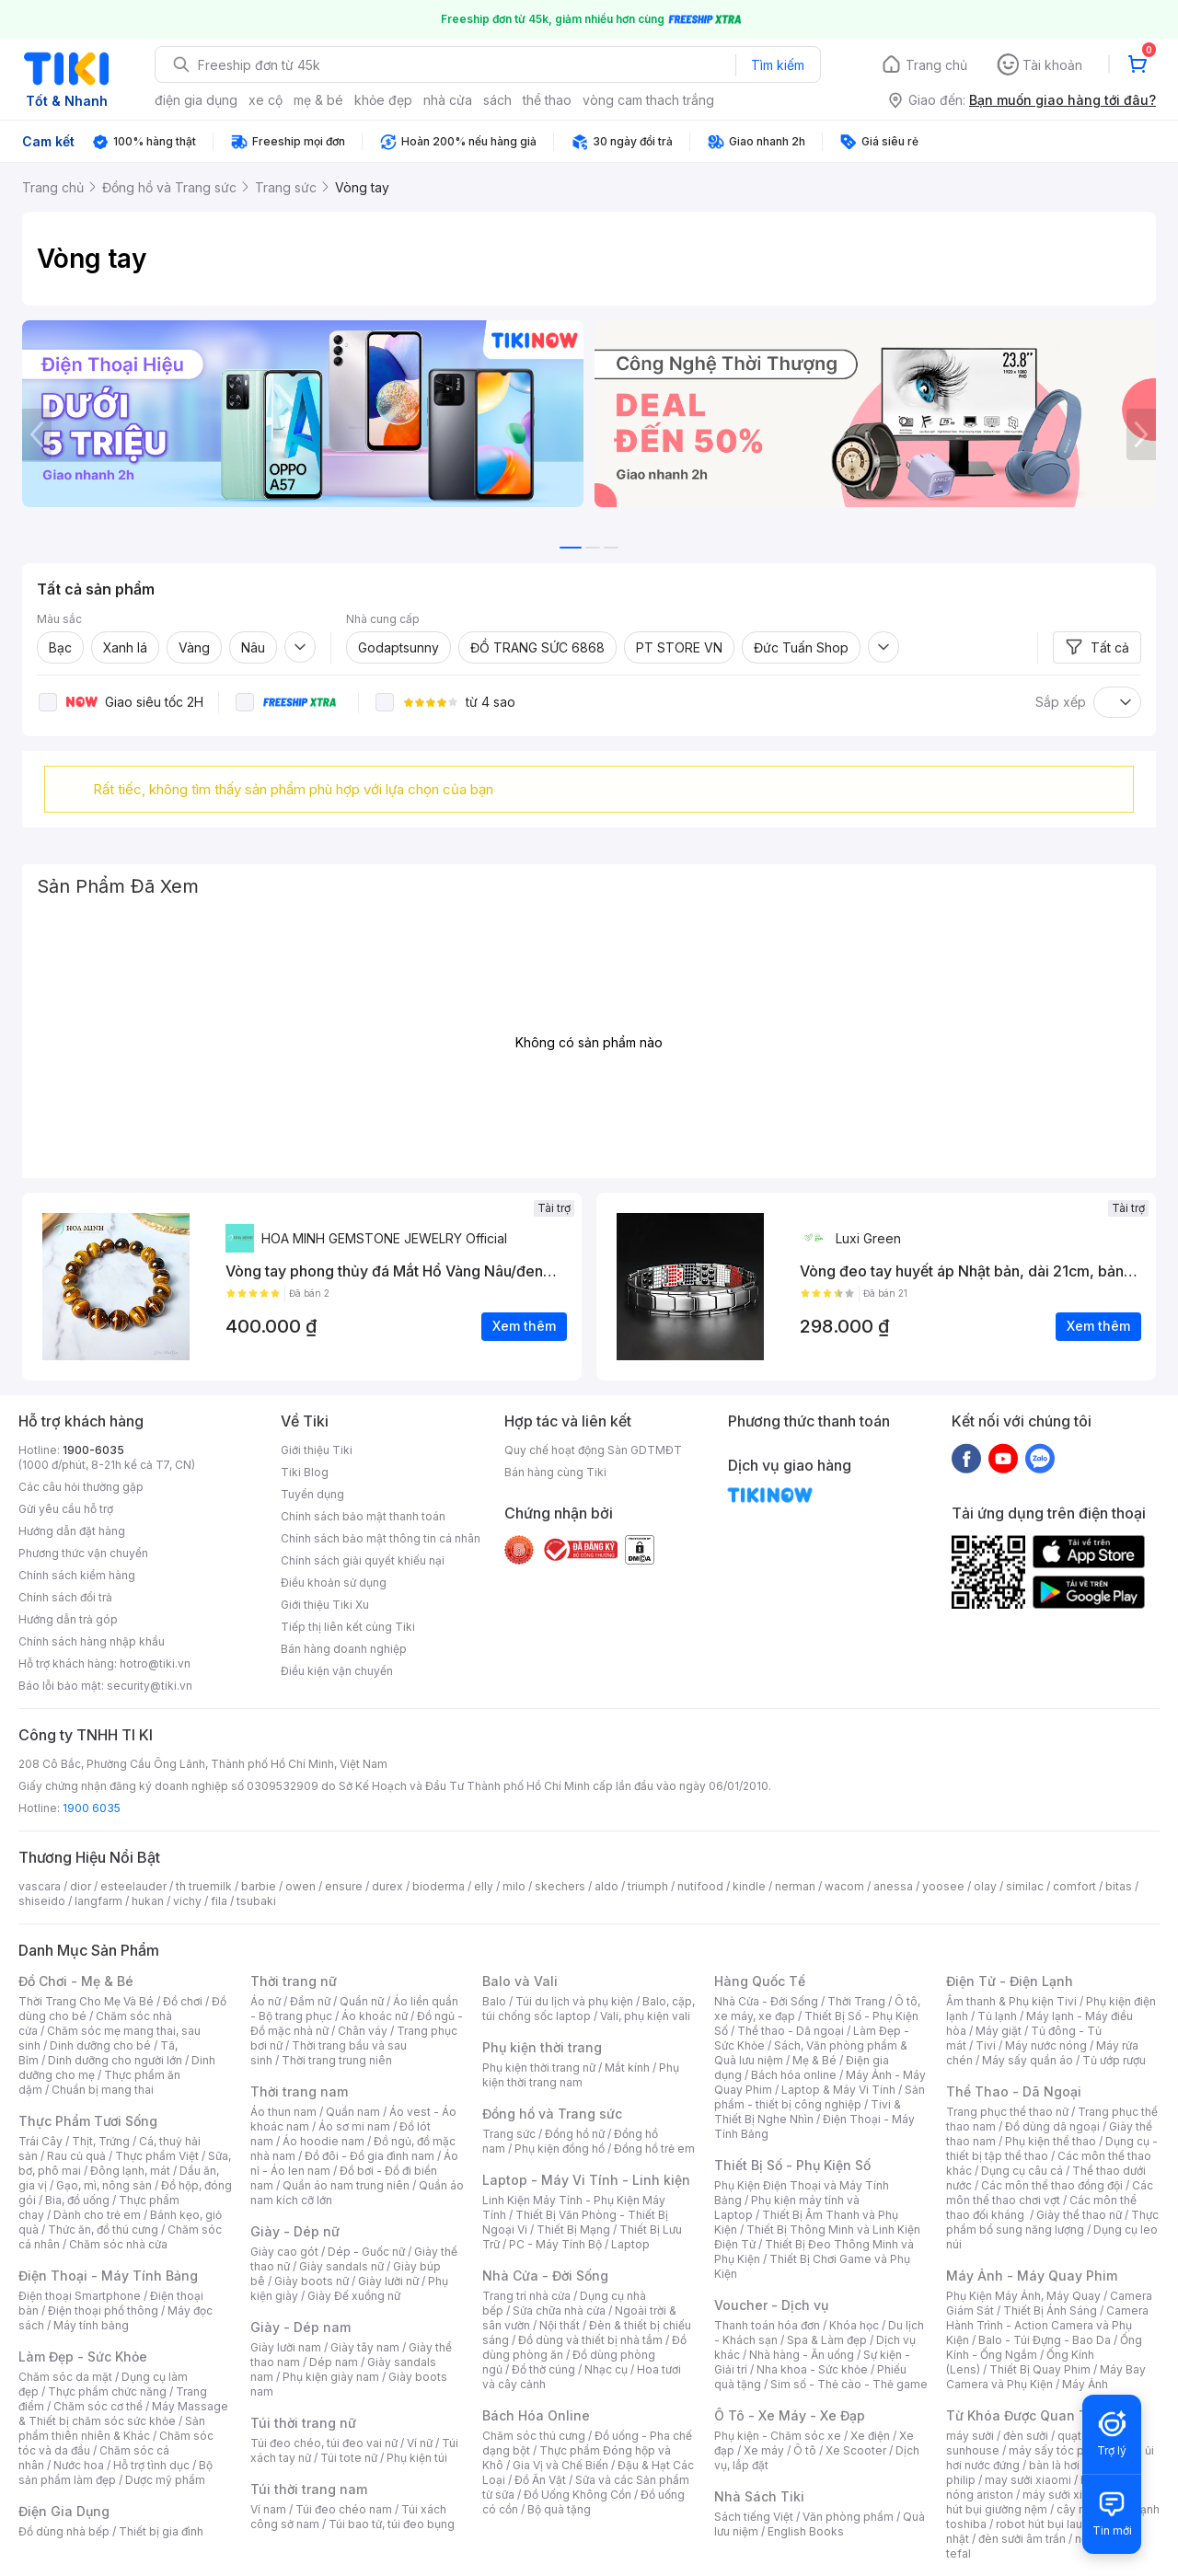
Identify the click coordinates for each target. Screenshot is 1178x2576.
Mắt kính (627, 2067)
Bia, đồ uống (77, 2200)
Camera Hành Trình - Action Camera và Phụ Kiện (1047, 2325)
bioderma (438, 1886)
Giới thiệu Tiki (316, 1450)
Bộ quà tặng (559, 2509)
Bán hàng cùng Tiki (555, 1472)
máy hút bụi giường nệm (1043, 2502)
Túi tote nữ (348, 2458)
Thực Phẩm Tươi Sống (87, 2121)
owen (300, 1886)
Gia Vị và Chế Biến (560, 2465)
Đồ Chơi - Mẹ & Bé (75, 1981)
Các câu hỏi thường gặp (81, 1487)
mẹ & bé (318, 100)
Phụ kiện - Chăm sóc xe (777, 2436)
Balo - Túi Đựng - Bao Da (1044, 2340)
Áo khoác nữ (374, 2016)
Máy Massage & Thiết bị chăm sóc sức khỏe (123, 2413)
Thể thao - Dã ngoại (790, 2031)
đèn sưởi (1025, 2436)
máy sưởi (970, 2436)
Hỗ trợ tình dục (151, 2465)
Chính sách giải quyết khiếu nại (363, 1560)
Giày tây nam (364, 2347)
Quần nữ (362, 2001)
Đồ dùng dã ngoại (1052, 2126)
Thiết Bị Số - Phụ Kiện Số (792, 2165)
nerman (795, 1886)
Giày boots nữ (311, 2281)
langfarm (98, 1901)
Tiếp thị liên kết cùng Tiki (348, 1627)
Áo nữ (265, 2001)
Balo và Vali (520, 1981)
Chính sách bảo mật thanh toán (363, 1516)
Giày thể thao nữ (1079, 2215)
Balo (494, 2001)
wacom (844, 1886)
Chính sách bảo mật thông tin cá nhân (380, 1538)
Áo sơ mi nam (354, 2126)
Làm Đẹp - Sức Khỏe (82, 2356)
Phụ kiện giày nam (331, 2377)
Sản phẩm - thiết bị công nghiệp (819, 2097)
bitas (1118, 1886)
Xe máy (764, 2450)
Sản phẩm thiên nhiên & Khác (111, 2428)
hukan (148, 1901)
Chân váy (362, 2031)
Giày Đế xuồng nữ (353, 2296)
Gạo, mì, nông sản (104, 2185)
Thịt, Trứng (101, 2141)
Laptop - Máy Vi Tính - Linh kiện (586, 2180)
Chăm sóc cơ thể (98, 2406)
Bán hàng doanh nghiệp (344, 1649)
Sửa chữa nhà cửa (559, 2310)
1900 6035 (92, 1808)
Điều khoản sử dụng (334, 1582)
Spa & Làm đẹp (827, 2340)
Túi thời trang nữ (303, 2423)
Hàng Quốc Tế (759, 1981)
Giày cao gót (284, 2251)
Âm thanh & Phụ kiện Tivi (1011, 2001)
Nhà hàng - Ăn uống (801, 2355)
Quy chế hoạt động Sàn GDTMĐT (593, 1450)
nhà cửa (447, 100)
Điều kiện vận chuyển (337, 1671)
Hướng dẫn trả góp (68, 1619)
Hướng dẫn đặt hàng (71, 1531)
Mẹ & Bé (814, 2060)
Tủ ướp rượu (1114, 2060)
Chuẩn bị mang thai (103, 2090)
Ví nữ (420, 2443)
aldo (606, 1886)
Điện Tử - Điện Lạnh (1009, 1981)
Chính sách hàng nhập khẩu (91, 1641)
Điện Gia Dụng (64, 2511)
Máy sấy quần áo (1027, 2060)
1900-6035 (93, 1450)
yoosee (943, 1886)
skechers (560, 1886)
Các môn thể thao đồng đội (1052, 2185)
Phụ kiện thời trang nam (580, 2075)
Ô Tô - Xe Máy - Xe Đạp (789, 2415)
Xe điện (870, 2436)
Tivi (986, 2045)
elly (483, 1886)
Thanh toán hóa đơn (767, 2325)
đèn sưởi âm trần (1022, 2539)
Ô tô (804, 2450)
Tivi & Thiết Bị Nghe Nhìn (807, 2111)
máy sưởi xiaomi (1065, 2494)
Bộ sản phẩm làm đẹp (115, 2472)
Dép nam (333, 2362)
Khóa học (854, 2325)
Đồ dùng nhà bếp (64, 2531)
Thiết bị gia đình (161, 2531)
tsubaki (256, 1901)
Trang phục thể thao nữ (1007, 2112)
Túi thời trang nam (308, 2489)
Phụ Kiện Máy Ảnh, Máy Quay (1023, 2296)
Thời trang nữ (293, 1981)
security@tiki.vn (149, 1685)
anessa (893, 1886)
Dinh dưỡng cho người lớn (115, 2060)
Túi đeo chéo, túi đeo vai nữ (324, 2443)
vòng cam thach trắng (648, 100)
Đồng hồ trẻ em (654, 2148)
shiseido (41, 1901)
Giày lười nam (285, 2347)
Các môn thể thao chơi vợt (1049, 2192)
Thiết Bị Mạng (573, 2229)
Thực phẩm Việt (157, 2156)
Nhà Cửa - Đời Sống (545, 2275)
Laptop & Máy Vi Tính (838, 2090)
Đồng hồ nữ (575, 2134)
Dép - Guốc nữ (366, 2251)
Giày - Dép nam (300, 2327)
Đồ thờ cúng (543, 2369)
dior (80, 1886)
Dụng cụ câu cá (1022, 2170)
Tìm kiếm (777, 65)
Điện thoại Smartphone (79, 2296)
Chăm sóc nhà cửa (118, 2244)
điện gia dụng (196, 100)
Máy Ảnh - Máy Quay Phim (1031, 2275)
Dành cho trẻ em (97, 2215)
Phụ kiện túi (417, 2458)
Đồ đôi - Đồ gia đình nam (369, 2156)
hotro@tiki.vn (155, 1663)
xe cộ (265, 100)
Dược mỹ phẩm (165, 2480)
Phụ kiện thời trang (542, 2047)
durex (387, 1886)
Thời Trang (856, 2001)
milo (513, 1886)
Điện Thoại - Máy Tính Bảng (108, 2275)
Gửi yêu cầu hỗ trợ (65, 1509)
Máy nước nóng (1046, 2045)
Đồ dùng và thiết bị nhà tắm (590, 2340)
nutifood (700, 1886)
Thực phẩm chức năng (107, 2391)
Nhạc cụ (606, 2369)
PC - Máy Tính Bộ (555, 2244)
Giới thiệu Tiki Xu (325, 1604)
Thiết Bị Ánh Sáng (1050, 2310)
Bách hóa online (794, 2075)
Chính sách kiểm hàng (76, 1575)
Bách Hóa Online (536, 2415)
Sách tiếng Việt (753, 2517)
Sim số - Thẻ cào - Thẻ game (849, 2384)
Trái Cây (40, 2141)
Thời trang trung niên (337, 2060)
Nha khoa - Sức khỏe (812, 2369)
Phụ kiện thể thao (1050, 2141)
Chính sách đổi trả (65, 1597)
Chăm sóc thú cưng (533, 2436)
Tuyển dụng (312, 1494)
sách (497, 100)
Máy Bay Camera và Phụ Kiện (1046, 2376)
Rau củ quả (76, 2156)
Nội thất (559, 2325)
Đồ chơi (182, 2001)
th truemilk (204, 1886)
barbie (258, 1886)
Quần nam (353, 2112)
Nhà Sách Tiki (759, 2496)
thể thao (547, 100)
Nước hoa (78, 2465)
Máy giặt (999, 2031)
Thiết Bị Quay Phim (1040, 2369)
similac (1025, 1886)
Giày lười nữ (388, 2281)
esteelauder (133, 1886)
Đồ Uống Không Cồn (577, 2494)
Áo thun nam (283, 2112)
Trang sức (509, 2134)
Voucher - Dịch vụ (771, 2305)
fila (219, 1901)
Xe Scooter (856, 2450)
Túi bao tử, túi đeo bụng (392, 2524)
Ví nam (268, 2509)
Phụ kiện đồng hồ (559, 2148)
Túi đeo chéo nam (343, 2509)
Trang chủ (936, 65)
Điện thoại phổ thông (103, 2310)
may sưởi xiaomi (1028, 2480)
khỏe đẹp (383, 100)
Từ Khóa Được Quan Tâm (1026, 2415)
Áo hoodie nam (323, 2141)
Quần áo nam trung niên (346, 2185)
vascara (39, 1886)
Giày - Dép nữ (295, 2231)
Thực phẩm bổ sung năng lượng (1052, 2222)
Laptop (630, 2244)
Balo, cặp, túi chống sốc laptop (588, 2008)
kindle (749, 1886)
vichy (187, 1901)
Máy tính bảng (91, 2325)
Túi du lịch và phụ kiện (574, 2001)
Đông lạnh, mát (130, 2170)
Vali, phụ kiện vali (645, 2016)
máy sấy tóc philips (1061, 2450)
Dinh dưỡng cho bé (100, 2045)
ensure (344, 1886)
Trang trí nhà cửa (526, 2296)
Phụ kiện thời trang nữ (538, 2067)
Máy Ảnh (1085, 2384)
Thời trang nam (299, 2091)
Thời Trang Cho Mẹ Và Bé (86, 2001)
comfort (1074, 1886)
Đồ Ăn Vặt (540, 2480)
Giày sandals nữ (341, 2266)
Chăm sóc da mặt (65, 2377)
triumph (648, 1886)
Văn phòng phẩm (848, 2517)
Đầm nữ (310, 2001)
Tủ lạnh (997, 2016)
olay (985, 1886)
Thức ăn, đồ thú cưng (103, 2229)
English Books (806, 2531)
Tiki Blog (305, 1472)
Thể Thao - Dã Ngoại (1013, 2091)
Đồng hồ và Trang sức (552, 2113)
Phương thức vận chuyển (83, 1553)
